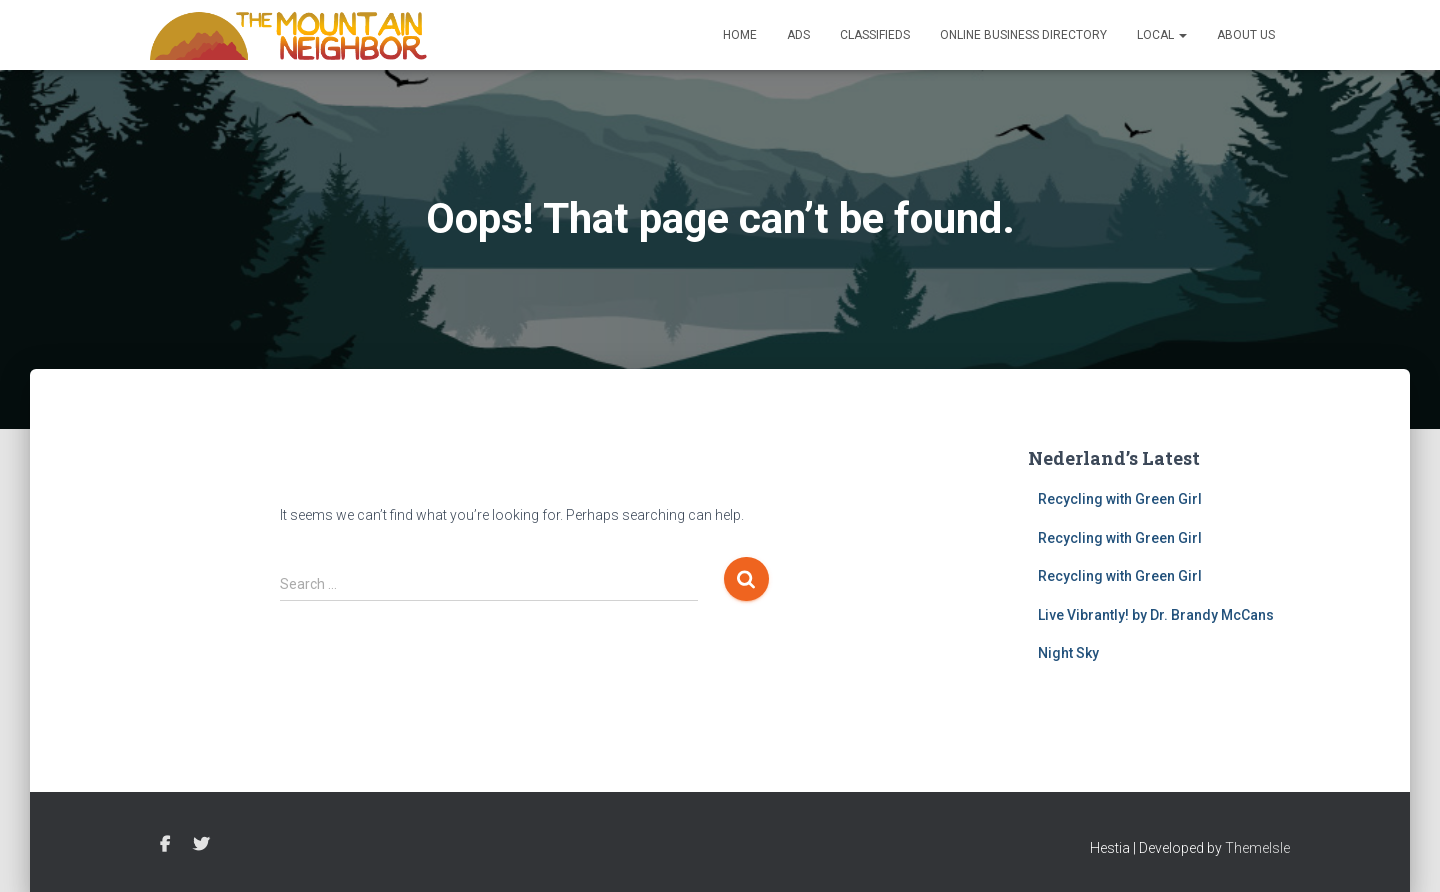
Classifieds (875, 35)
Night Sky (1068, 653)
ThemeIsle (1257, 848)
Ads (798, 35)
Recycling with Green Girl (1120, 499)
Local (1162, 35)
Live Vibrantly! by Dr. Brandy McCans (1156, 615)
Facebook (165, 845)
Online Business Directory (1023, 35)
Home (740, 35)
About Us (1246, 35)
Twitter (201, 845)
